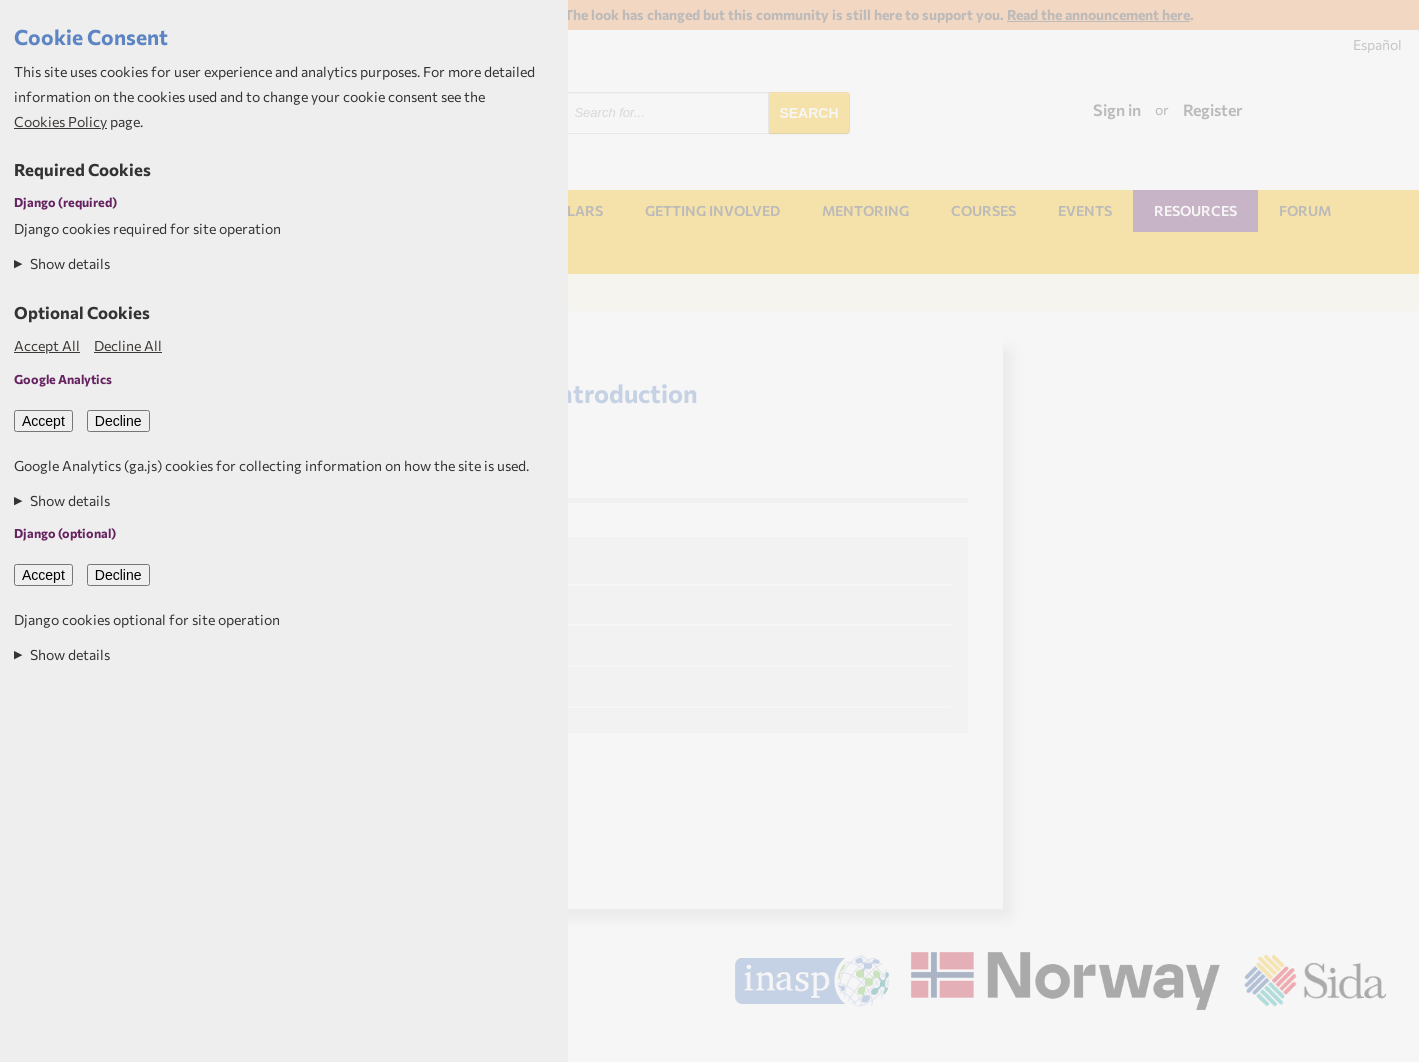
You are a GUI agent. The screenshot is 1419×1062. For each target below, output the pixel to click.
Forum (1305, 210)
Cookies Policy (60, 121)
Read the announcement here (1098, 14)
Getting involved (712, 210)
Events (1085, 210)
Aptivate (1368, 1039)
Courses (983, 210)
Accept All (47, 345)
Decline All (128, 345)
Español (1377, 44)
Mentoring (865, 210)
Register (1213, 109)
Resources (1195, 210)
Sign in (1117, 109)
